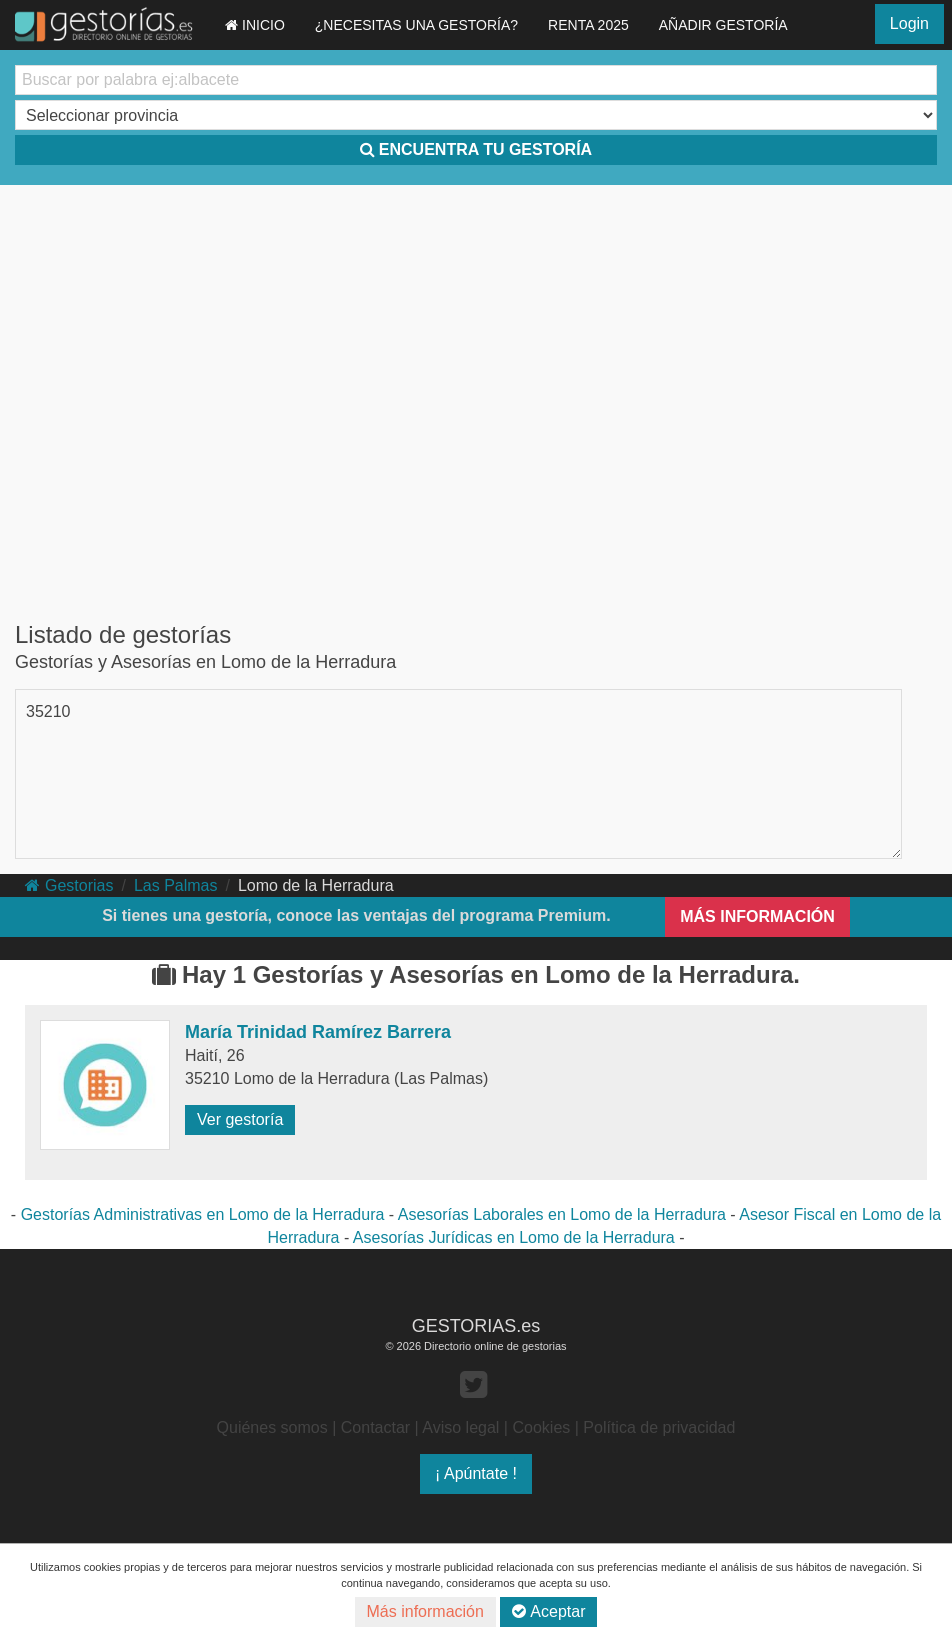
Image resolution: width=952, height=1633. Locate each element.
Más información (425, 1611)
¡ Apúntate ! (476, 1473)
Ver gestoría (240, 1119)
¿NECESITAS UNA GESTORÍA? (416, 25)
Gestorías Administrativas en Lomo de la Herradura (203, 1214)
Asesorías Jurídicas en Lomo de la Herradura (514, 1237)
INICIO (255, 25)
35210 (48, 711)
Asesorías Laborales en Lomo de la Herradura (562, 1214)
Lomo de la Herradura (316, 885)
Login (909, 23)
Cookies (541, 1427)
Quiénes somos (272, 1427)
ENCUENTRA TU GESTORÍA (476, 149)
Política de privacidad (659, 1427)
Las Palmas (176, 885)
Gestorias (69, 885)
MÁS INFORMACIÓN (757, 916)
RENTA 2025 (588, 25)
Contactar (375, 1427)
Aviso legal (460, 1427)
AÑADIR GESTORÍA (723, 25)
